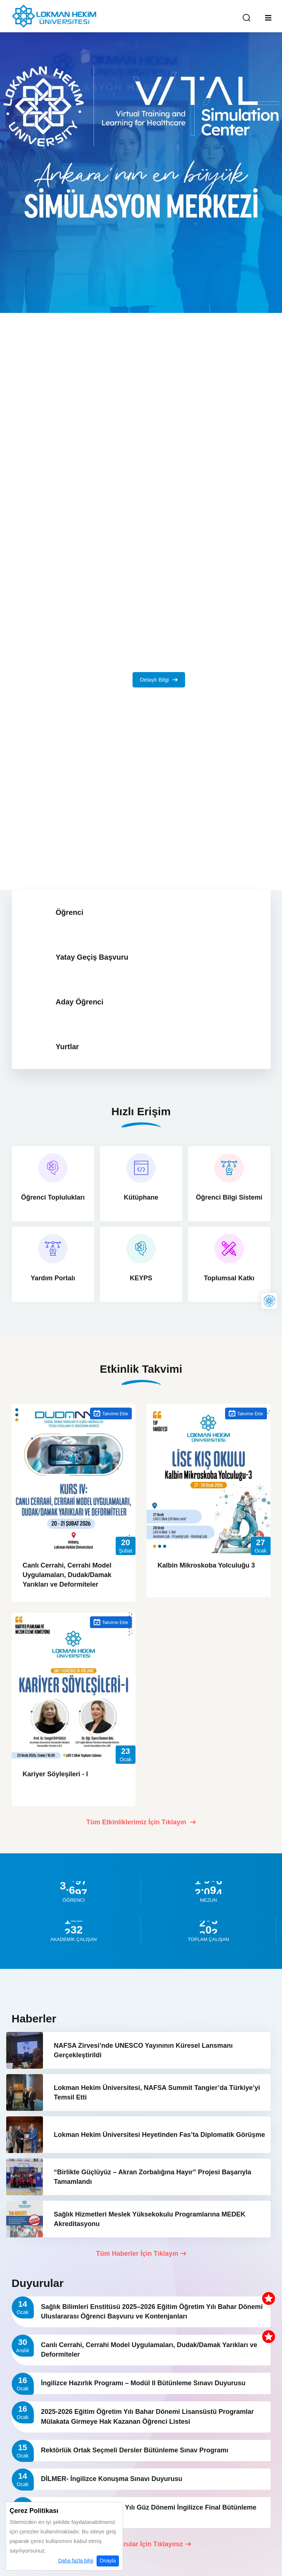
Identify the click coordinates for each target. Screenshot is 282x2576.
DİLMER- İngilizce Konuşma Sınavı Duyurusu (111, 2478)
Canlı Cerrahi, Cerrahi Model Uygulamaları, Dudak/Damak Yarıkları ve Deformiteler (67, 1575)
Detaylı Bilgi (159, 679)
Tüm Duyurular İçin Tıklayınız (141, 2544)
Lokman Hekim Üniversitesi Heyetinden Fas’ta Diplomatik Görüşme (159, 2134)
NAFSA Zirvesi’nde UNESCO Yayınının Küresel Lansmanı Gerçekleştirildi (143, 2050)
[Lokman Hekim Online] (269, 1301)
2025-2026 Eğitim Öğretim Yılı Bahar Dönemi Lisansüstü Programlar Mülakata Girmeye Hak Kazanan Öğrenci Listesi (147, 2416)
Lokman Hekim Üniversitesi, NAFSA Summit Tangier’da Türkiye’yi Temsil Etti (157, 2092)
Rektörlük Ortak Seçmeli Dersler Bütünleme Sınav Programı (135, 2450)
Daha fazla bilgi (75, 2561)
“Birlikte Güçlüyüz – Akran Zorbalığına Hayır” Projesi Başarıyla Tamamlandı (153, 2176)
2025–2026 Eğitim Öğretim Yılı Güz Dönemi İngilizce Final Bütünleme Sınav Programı (149, 2512)
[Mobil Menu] (268, 18)
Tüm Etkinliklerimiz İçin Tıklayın (141, 1822)
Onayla (108, 2561)
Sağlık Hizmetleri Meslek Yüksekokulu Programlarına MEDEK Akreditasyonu (150, 2219)
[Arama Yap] (246, 18)
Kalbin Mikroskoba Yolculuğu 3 (206, 1565)
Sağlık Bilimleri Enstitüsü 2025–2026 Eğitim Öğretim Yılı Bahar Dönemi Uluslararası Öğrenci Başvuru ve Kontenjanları (152, 2311)
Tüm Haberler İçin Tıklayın (141, 2253)
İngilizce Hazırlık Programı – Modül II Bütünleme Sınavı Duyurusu (143, 2383)
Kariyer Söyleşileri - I (55, 1774)
